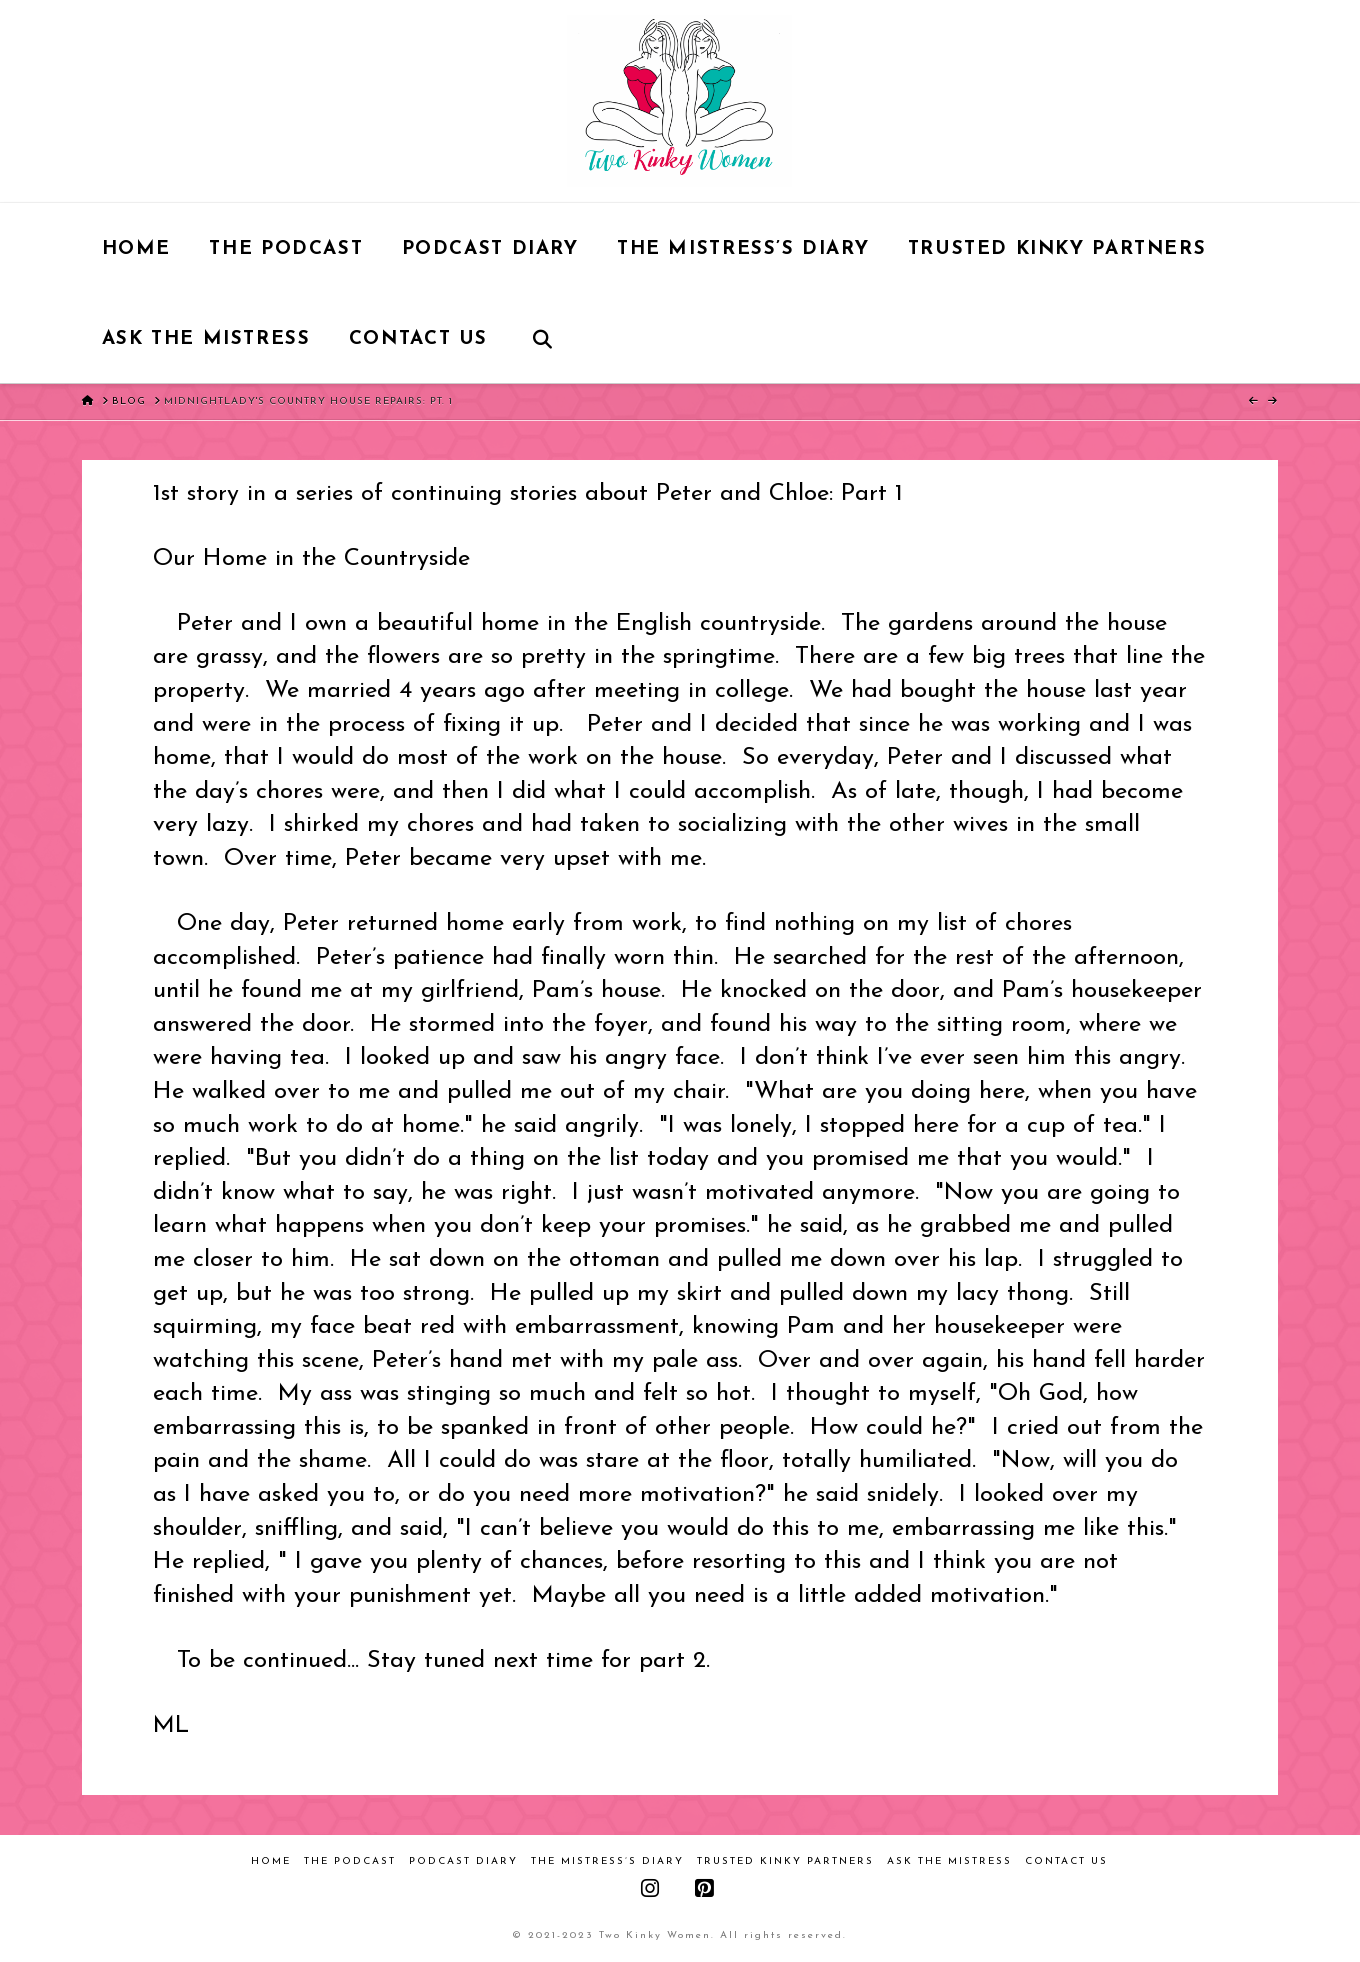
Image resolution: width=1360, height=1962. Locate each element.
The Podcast (350, 1861)
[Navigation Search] (541, 338)
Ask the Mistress (949, 1861)
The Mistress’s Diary (607, 1861)
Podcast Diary (463, 1861)
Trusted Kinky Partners (785, 1861)
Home (271, 1861)
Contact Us (1066, 1861)
